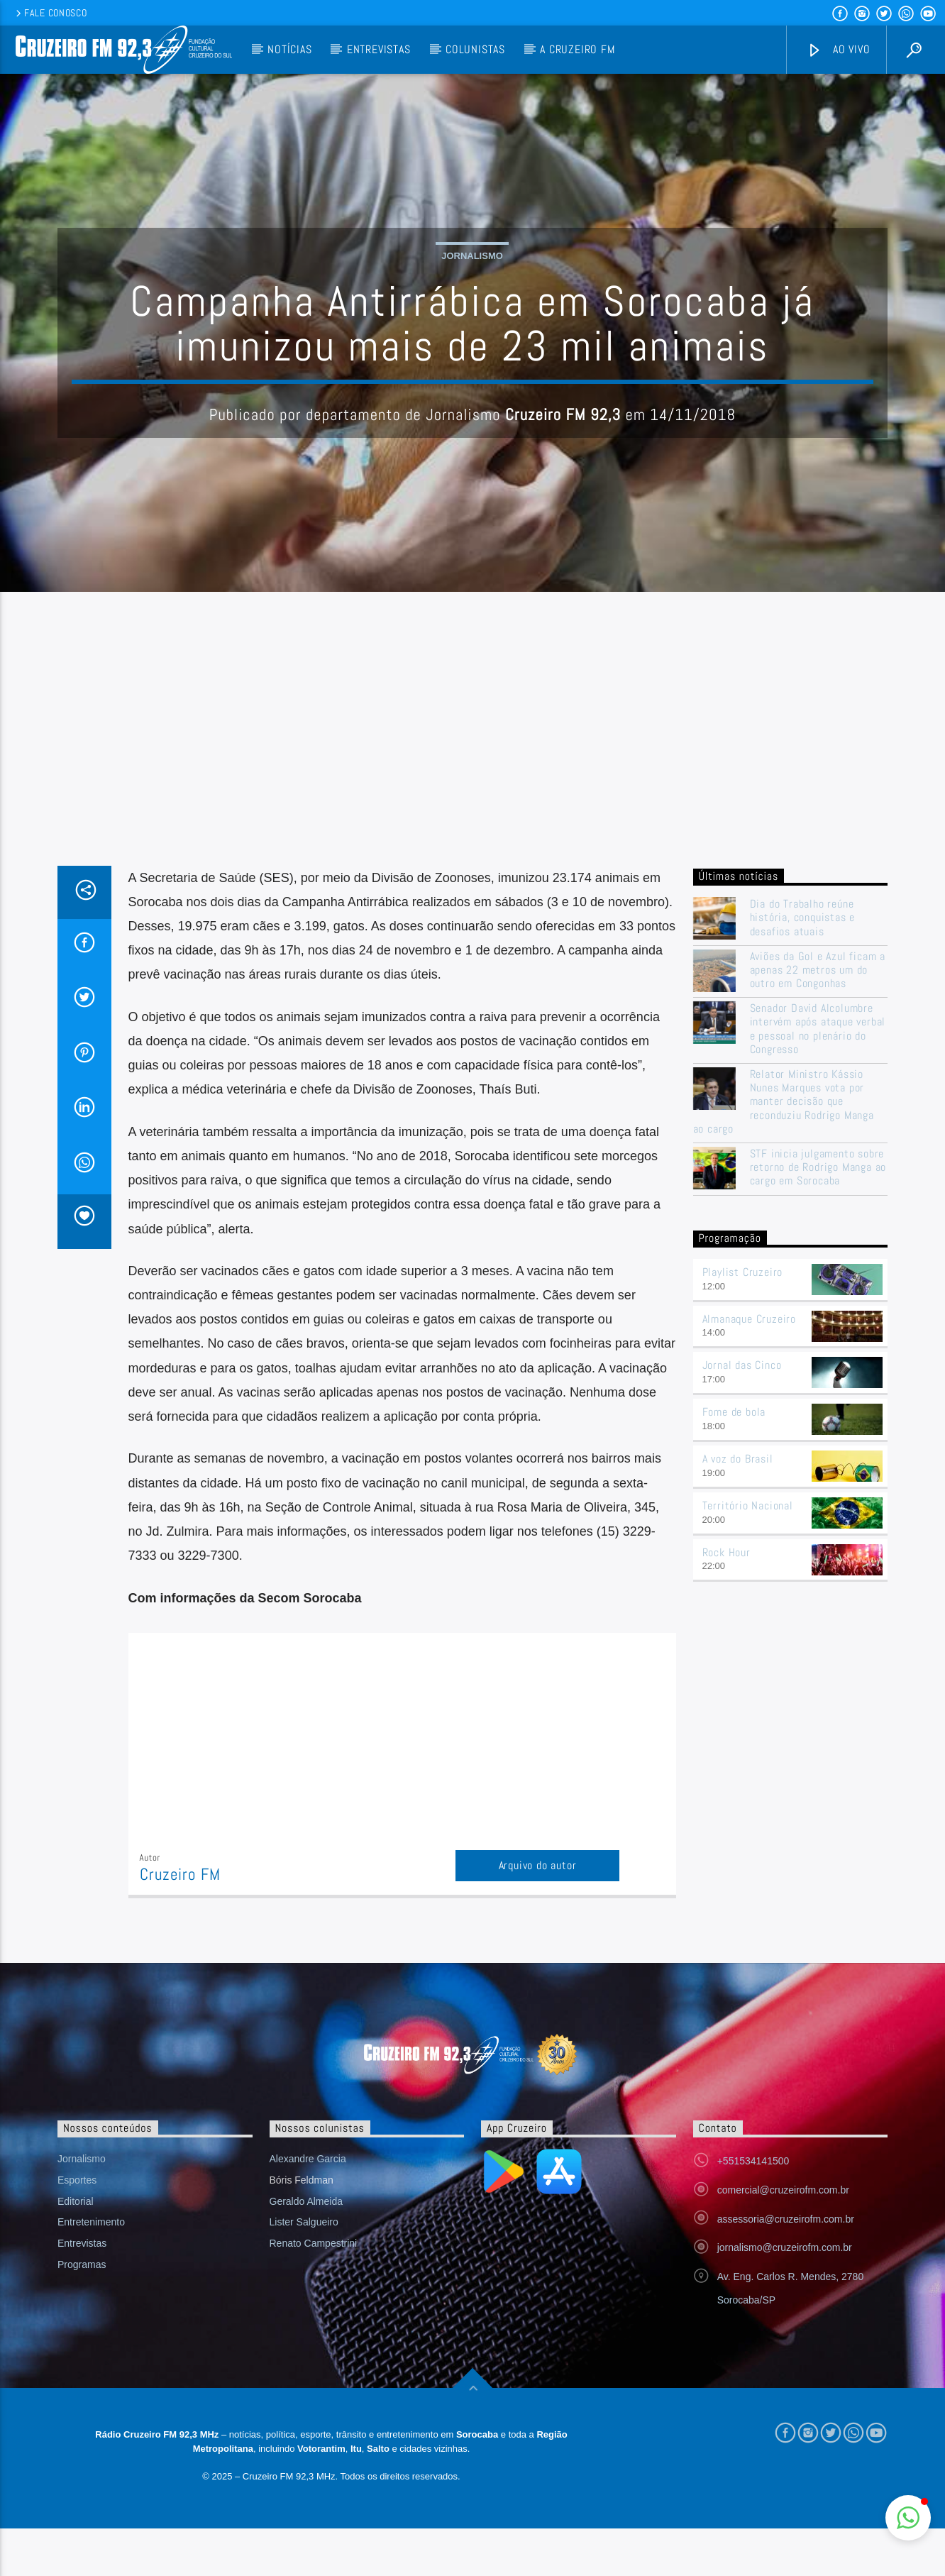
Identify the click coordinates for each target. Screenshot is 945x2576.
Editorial (75, 2248)
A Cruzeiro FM (577, 49)
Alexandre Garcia (308, 2206)
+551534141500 (753, 2208)
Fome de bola (734, 1459)
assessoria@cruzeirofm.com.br (785, 2266)
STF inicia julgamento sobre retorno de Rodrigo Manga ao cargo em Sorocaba (818, 1214)
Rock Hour (726, 1599)
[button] (908, 2518)
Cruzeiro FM (180, 1921)
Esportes (76, 2227)
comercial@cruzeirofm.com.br (783, 2236)
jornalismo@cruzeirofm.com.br (784, 2295)
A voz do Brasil (737, 1505)
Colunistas (475, 49)
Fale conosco (50, 12)
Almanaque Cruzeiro (749, 1365)
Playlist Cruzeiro (742, 1318)
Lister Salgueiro (304, 2269)
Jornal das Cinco (742, 1412)
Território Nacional (747, 1552)
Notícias (289, 49)
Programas (81, 2311)
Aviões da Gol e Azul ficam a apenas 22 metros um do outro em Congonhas (817, 1016)
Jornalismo (472, 279)
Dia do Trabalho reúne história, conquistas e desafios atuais (803, 964)
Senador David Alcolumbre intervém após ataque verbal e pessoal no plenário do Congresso (818, 1076)
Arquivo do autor (538, 1912)
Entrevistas (379, 49)
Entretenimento (91, 2269)
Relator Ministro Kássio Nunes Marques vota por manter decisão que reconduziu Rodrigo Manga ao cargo (783, 1148)
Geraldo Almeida (306, 2248)
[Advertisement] (472, 806)
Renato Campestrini (314, 2290)
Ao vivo (839, 50)
